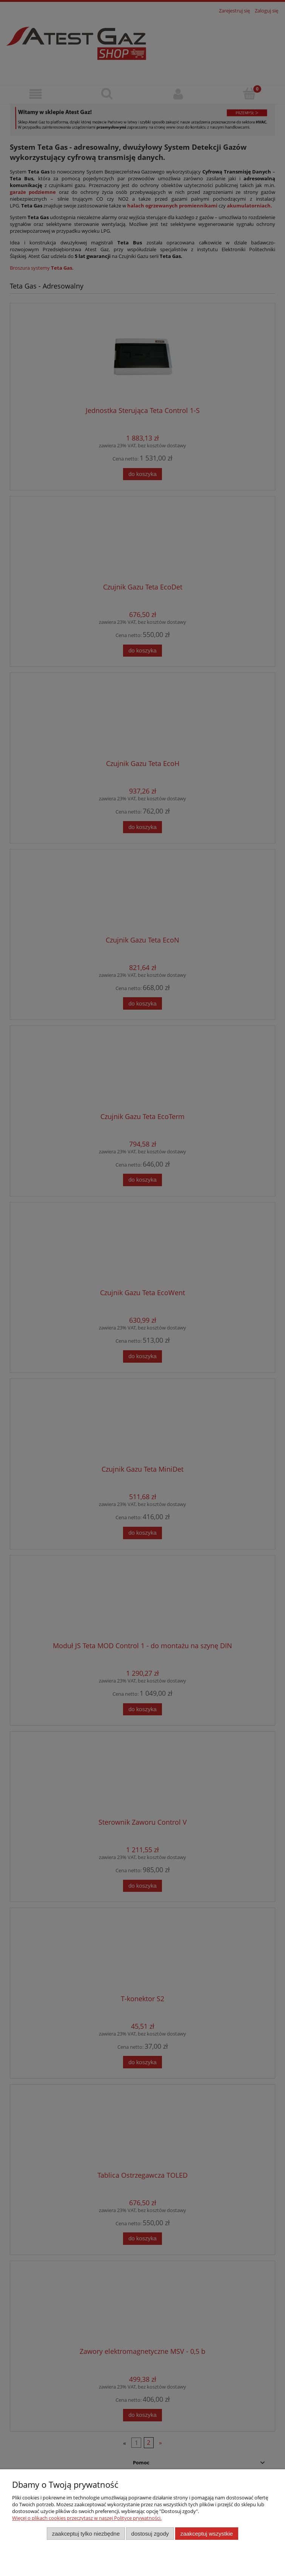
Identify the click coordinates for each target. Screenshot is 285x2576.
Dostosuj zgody (150, 2533)
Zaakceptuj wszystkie (206, 2533)
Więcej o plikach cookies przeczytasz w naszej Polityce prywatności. (87, 2518)
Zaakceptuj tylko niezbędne (86, 2533)
